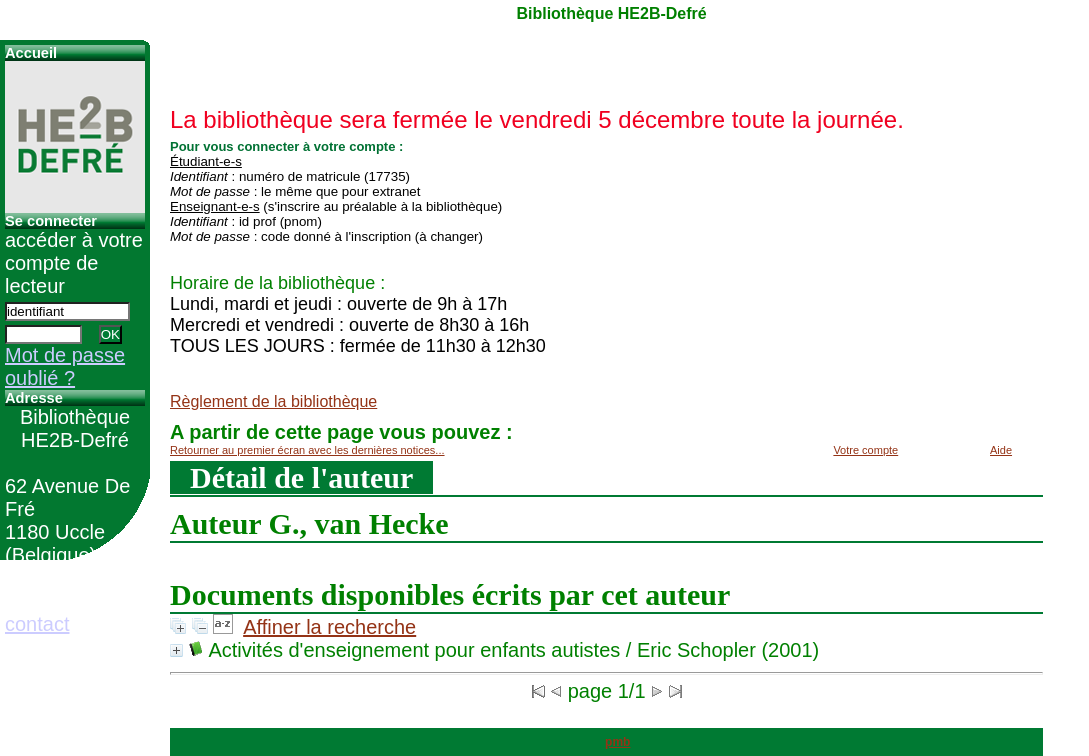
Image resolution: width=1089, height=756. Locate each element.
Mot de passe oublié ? (65, 366)
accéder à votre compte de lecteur (74, 263)
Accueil (31, 53)
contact (37, 624)
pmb (617, 742)
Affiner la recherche (329, 627)
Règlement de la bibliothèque (273, 401)
